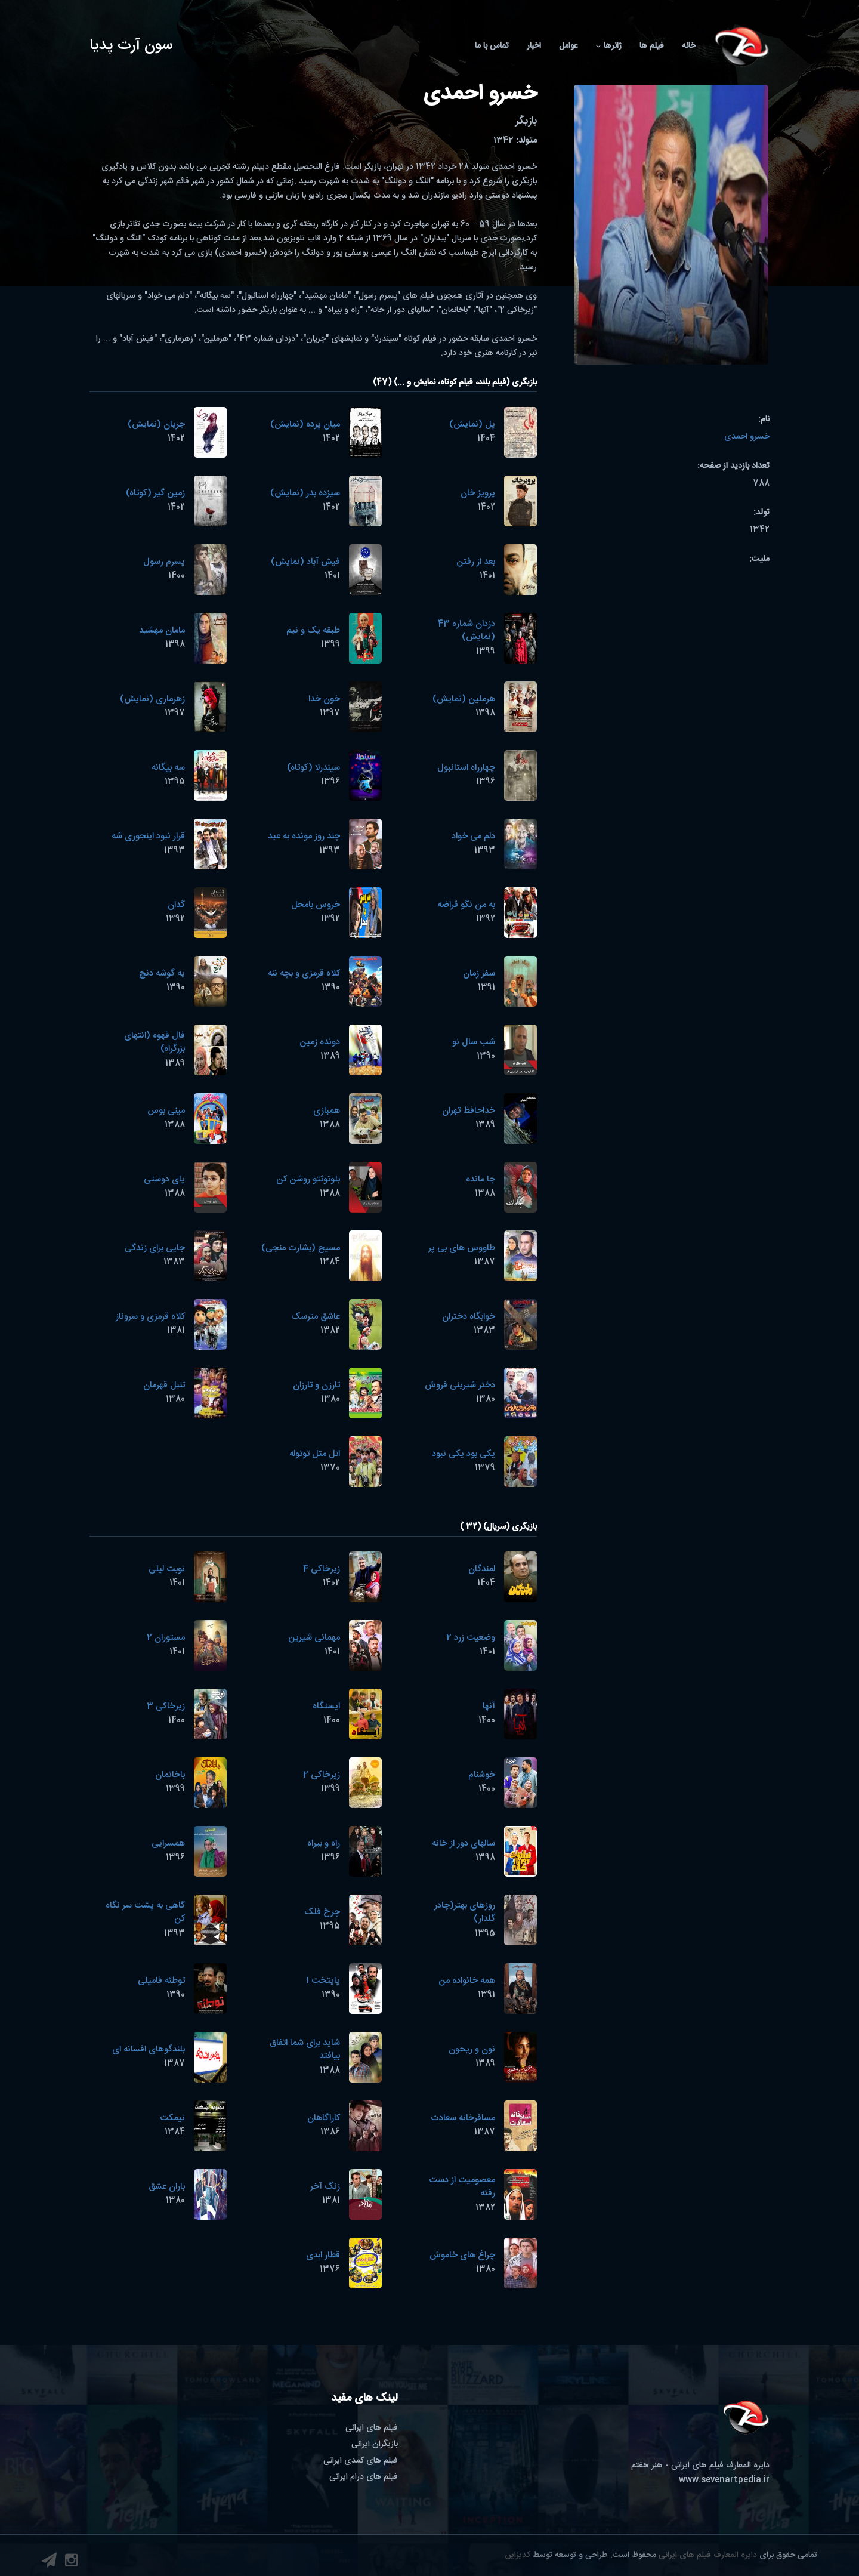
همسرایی (168, 1843)
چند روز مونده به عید (304, 836)
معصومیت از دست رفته (462, 2187)
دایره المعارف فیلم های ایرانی (708, 2555)
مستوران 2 (166, 1637)
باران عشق (167, 2186)
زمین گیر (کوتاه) (155, 493)
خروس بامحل (315, 904)
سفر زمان (479, 973)
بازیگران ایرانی (374, 2444)
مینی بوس (166, 1110)
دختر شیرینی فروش (460, 1385)
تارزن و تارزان (316, 1385)
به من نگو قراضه (466, 904)
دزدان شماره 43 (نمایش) (466, 630)
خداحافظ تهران (468, 1110)
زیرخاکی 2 (321, 1774)
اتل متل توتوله (314, 1453)
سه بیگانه (168, 767)
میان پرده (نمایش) (305, 424)
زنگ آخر (325, 2186)
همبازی (326, 1110)
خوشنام (481, 1774)
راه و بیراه (323, 1843)
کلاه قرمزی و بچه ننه (304, 973)
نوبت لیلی (167, 1569)
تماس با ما (492, 46)
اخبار (534, 46)
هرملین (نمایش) (463, 699)
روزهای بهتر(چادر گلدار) (464, 1912)
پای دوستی (164, 1179)
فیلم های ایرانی (371, 2428)
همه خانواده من (466, 1980)
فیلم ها (651, 46)
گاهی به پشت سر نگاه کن (145, 1912)
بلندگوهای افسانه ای (148, 2049)
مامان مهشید (162, 630)
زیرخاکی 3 (166, 1706)
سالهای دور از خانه (463, 1843)
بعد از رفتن (475, 561)
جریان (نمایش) (156, 424)
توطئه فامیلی (161, 1980)
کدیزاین (517, 2555)
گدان (176, 904)
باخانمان (170, 1774)
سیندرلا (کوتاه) (313, 767)
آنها (489, 1706)
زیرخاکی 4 (321, 1569)
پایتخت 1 (323, 1980)
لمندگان (481, 1569)
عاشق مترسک (315, 1316)
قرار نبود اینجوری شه (148, 836)
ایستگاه (326, 1706)
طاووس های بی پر (461, 1248)
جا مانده (480, 1179)
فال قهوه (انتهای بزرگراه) (154, 1042)
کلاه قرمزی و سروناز (150, 1316)
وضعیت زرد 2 (470, 1637)
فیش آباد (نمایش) (305, 561)
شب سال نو (473, 1042)
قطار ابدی (323, 2255)
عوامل (568, 46)
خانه (689, 46)
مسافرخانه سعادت (463, 2118)
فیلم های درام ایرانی (363, 2477)
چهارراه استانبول (466, 767)
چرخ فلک (322, 1912)
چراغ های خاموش (462, 2255)
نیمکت (172, 2118)
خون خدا (324, 699)
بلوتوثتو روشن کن (308, 1179)
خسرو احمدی (747, 437)
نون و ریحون (472, 2049)
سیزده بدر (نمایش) (305, 493)
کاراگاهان (323, 2118)
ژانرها (608, 46)
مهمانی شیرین (314, 1637)
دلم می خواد (473, 836)
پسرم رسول (164, 561)
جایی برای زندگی (155, 1248)
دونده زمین (319, 1042)
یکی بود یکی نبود (463, 1453)
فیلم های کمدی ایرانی (360, 2461)
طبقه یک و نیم (313, 630)
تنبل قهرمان (164, 1385)
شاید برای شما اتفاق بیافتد (305, 2049)
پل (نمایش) (472, 424)
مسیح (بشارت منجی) (300, 1248)
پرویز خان (478, 493)
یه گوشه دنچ (162, 973)
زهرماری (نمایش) (152, 699)
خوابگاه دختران (468, 1316)
